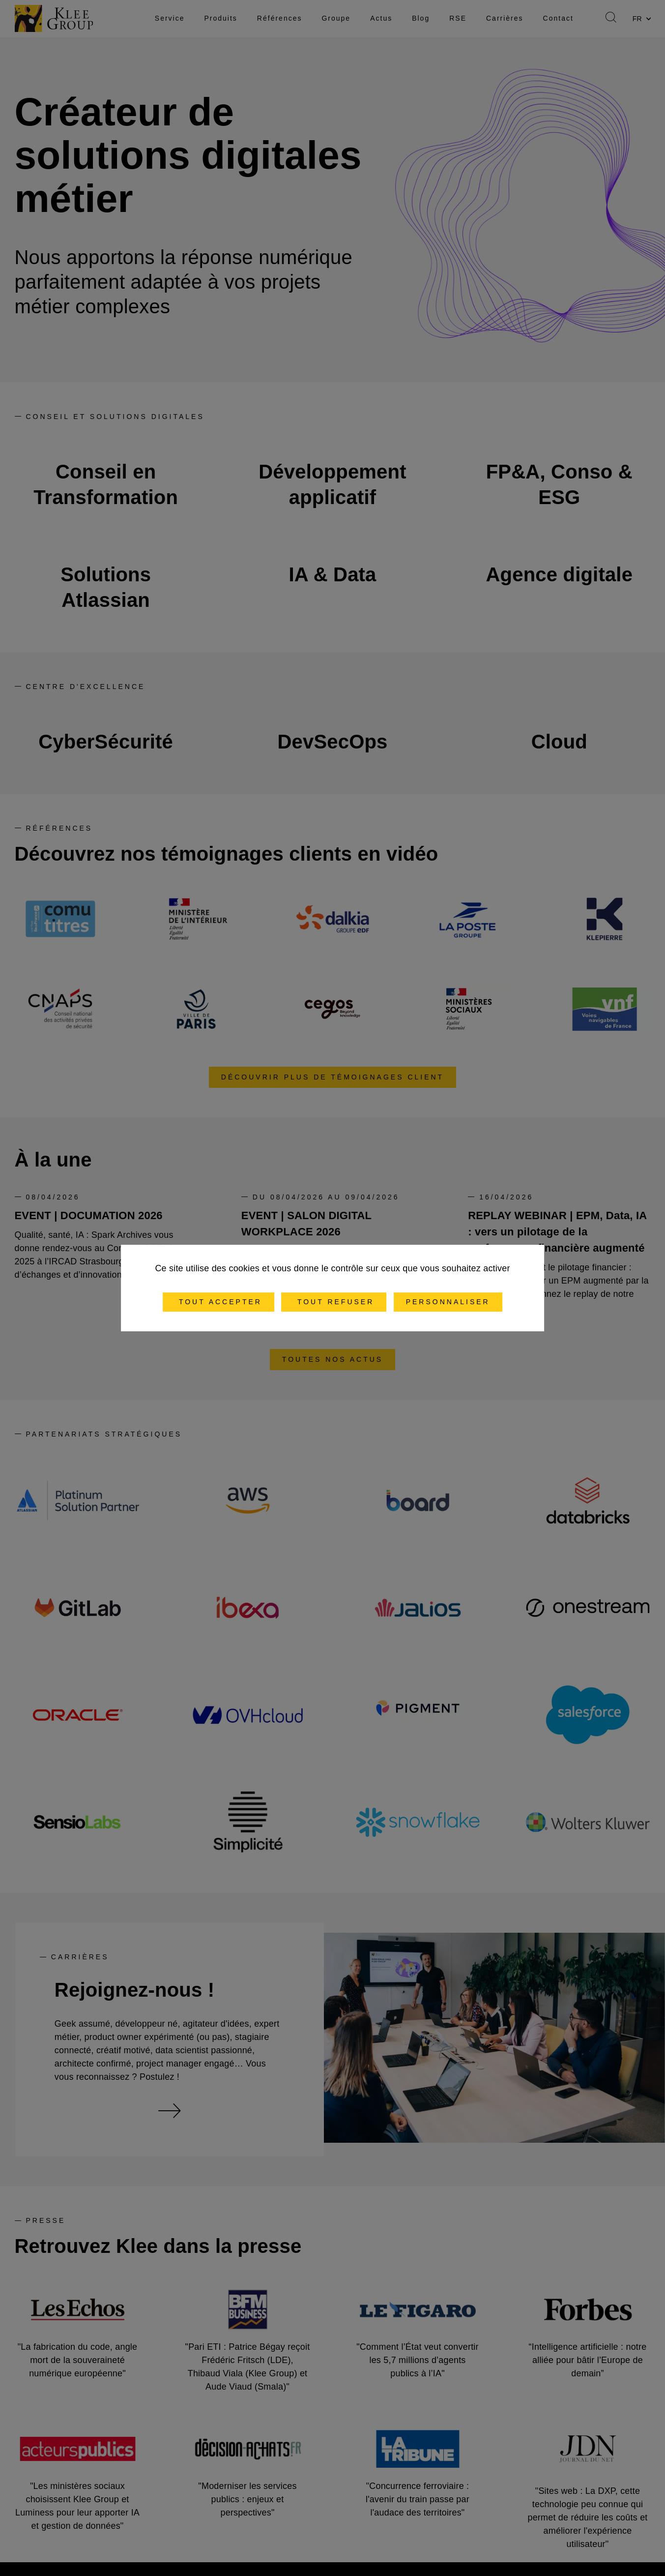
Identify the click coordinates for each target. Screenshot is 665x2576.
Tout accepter (218, 1302)
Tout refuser (333, 1302)
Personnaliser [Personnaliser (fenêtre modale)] (448, 1302)
